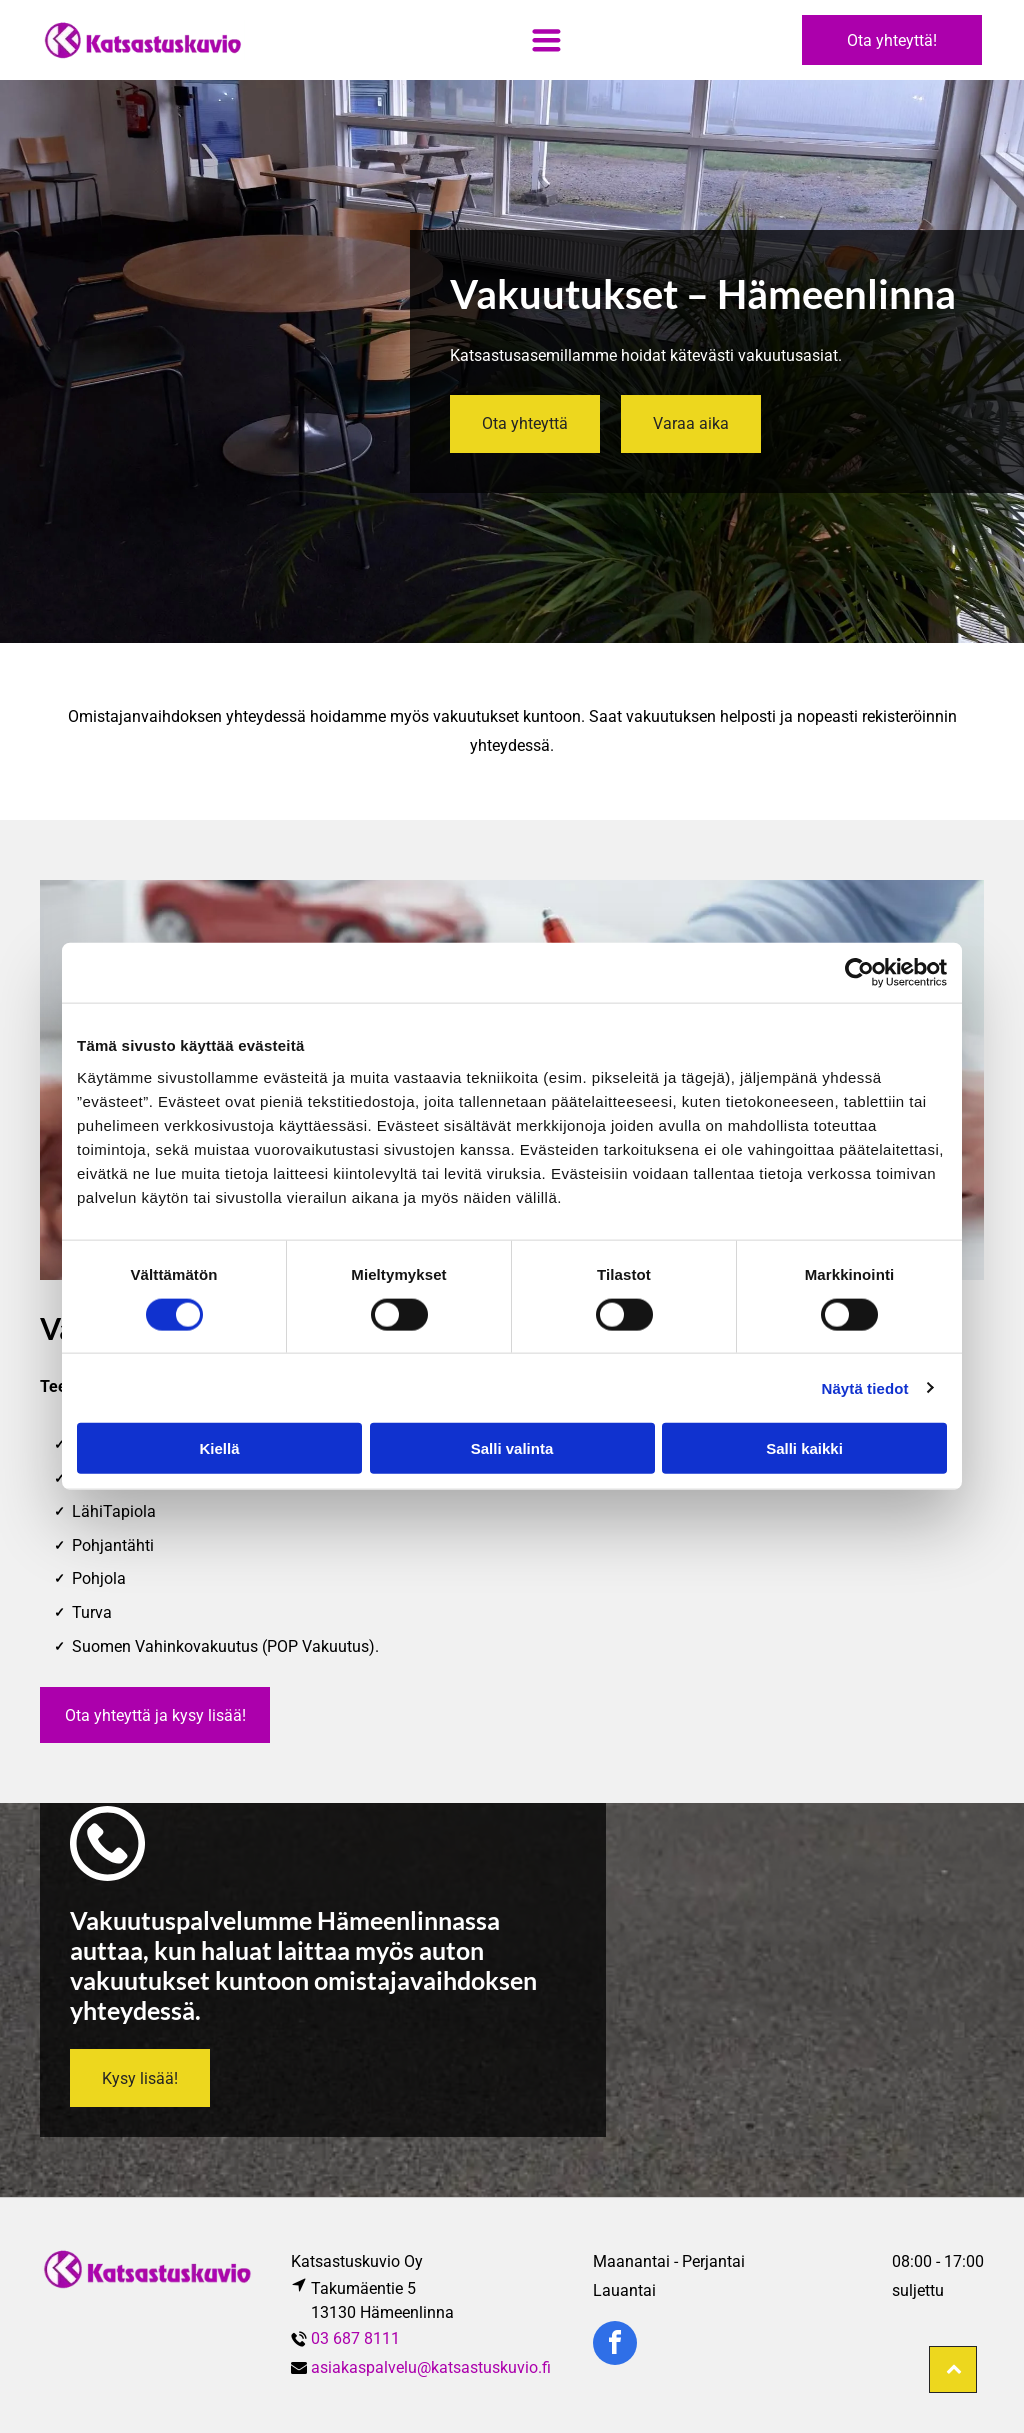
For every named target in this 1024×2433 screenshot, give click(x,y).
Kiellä (219, 1448)
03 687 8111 (357, 2338)
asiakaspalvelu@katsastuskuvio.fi (431, 2367)
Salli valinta (512, 1448)
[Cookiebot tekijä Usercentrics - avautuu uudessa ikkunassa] (859, 973)
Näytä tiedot (865, 1387)
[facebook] (615, 2345)
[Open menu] (546, 40)
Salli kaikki (804, 1448)
